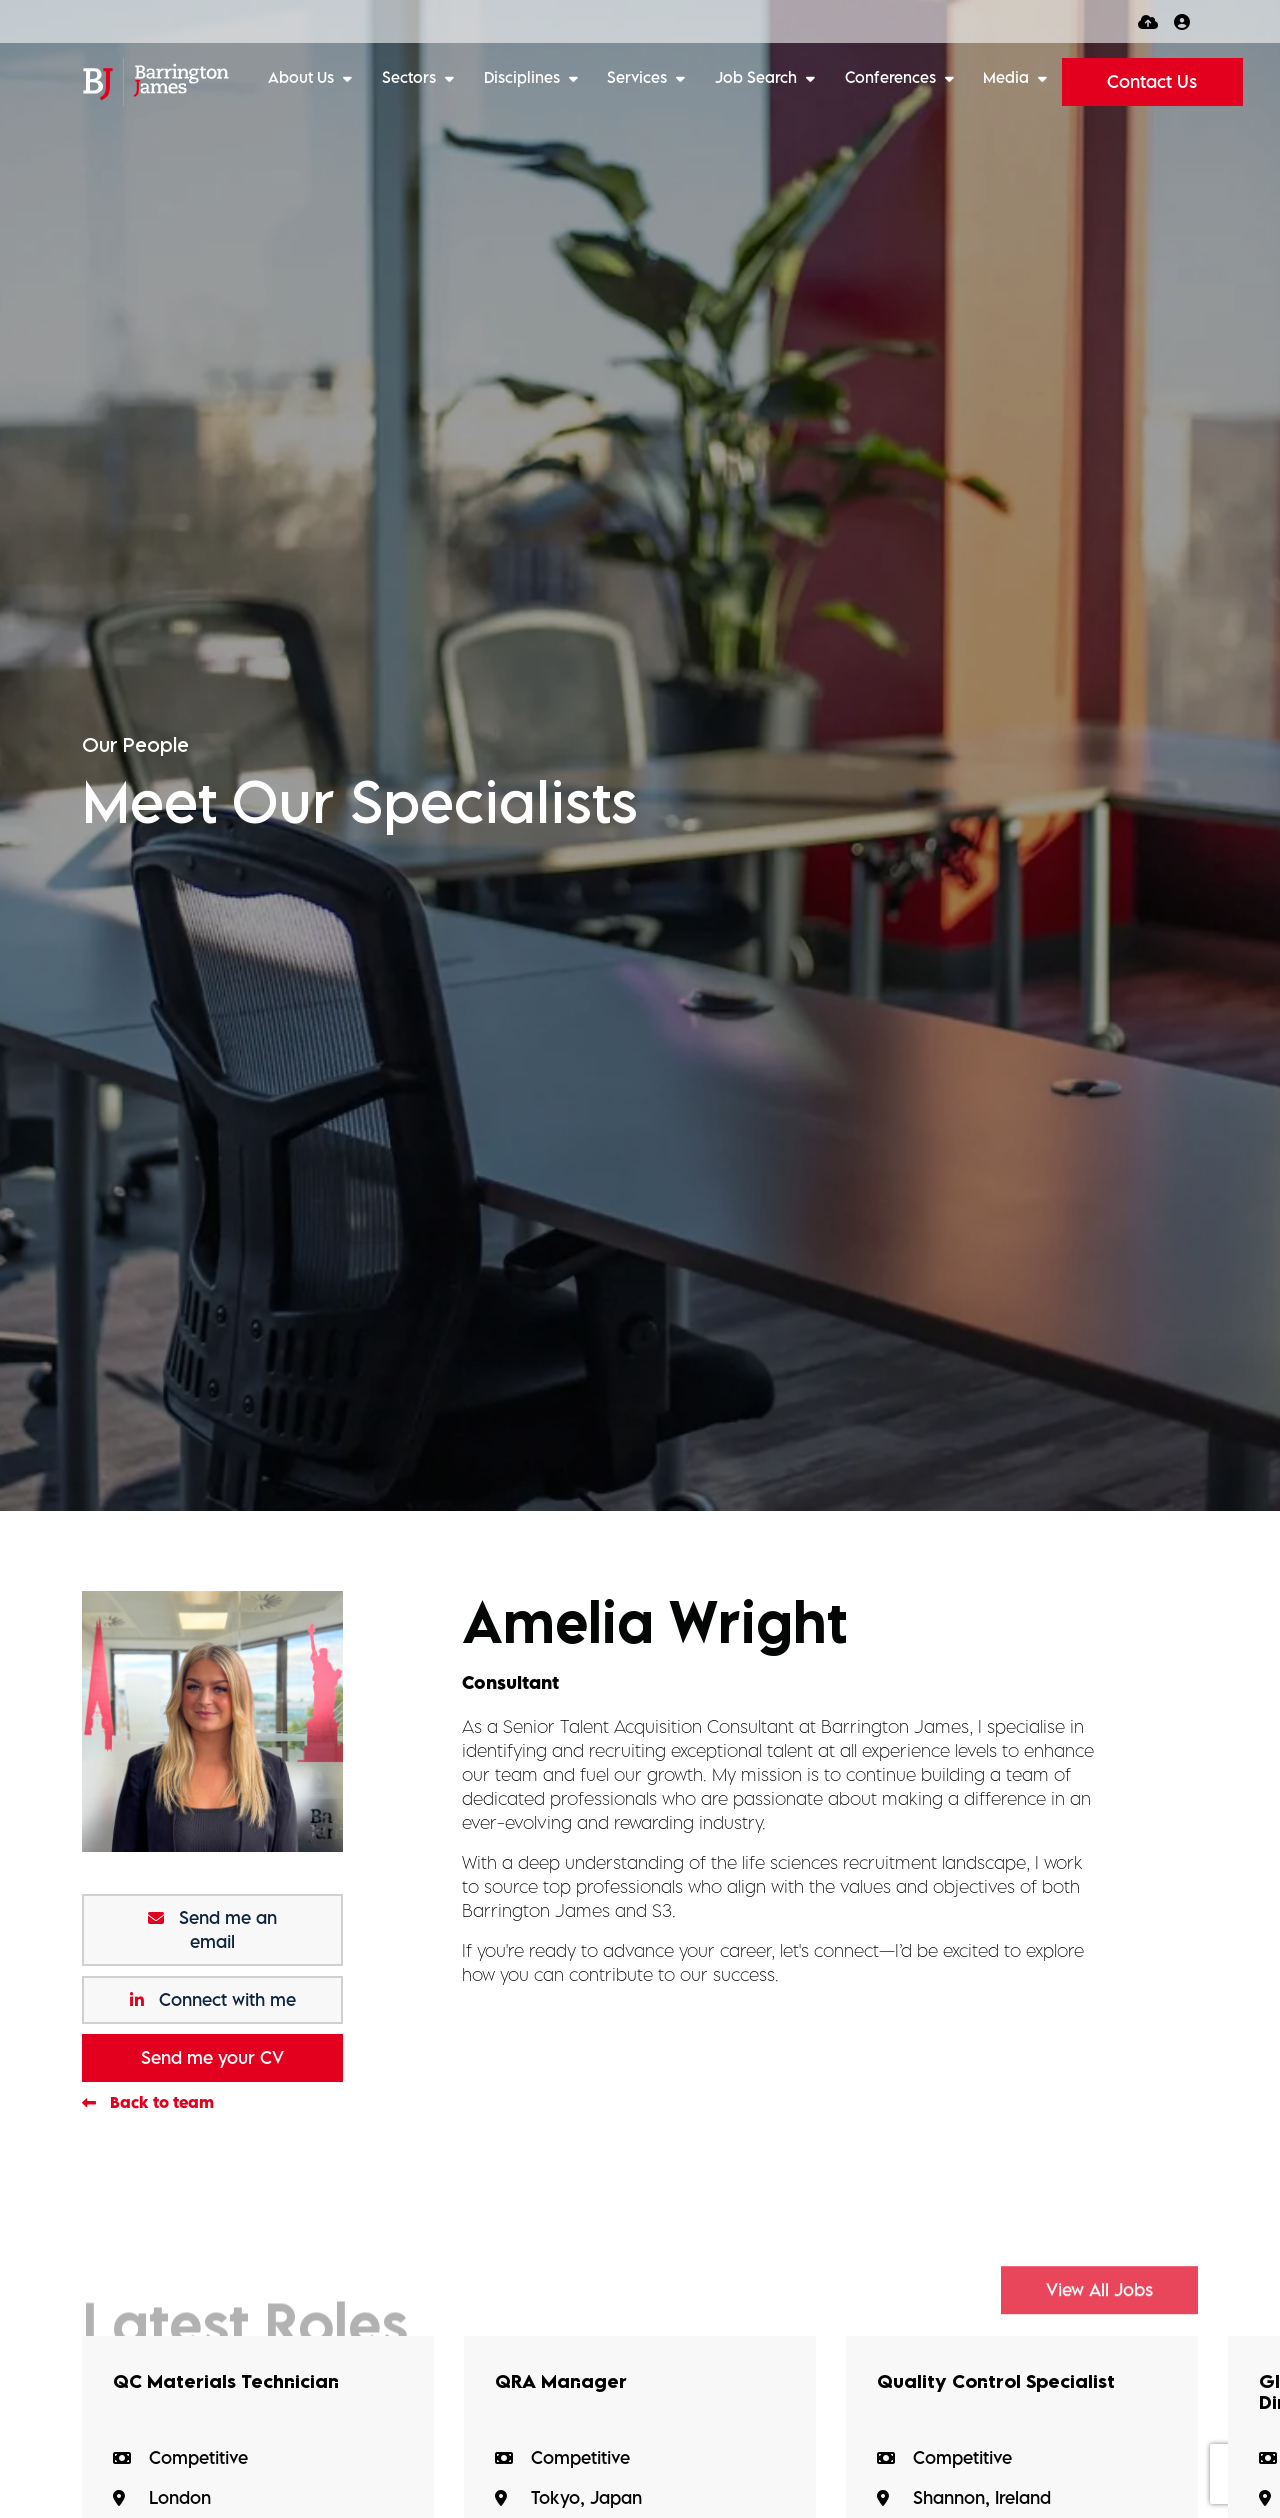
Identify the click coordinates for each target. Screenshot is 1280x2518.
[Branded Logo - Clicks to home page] (155, 82)
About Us (303, 77)
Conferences (892, 77)
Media (1008, 77)
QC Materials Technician (233, 2382)
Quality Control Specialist (1004, 2382)
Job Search (758, 77)
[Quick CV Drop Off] (1148, 21)
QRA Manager (565, 2382)
